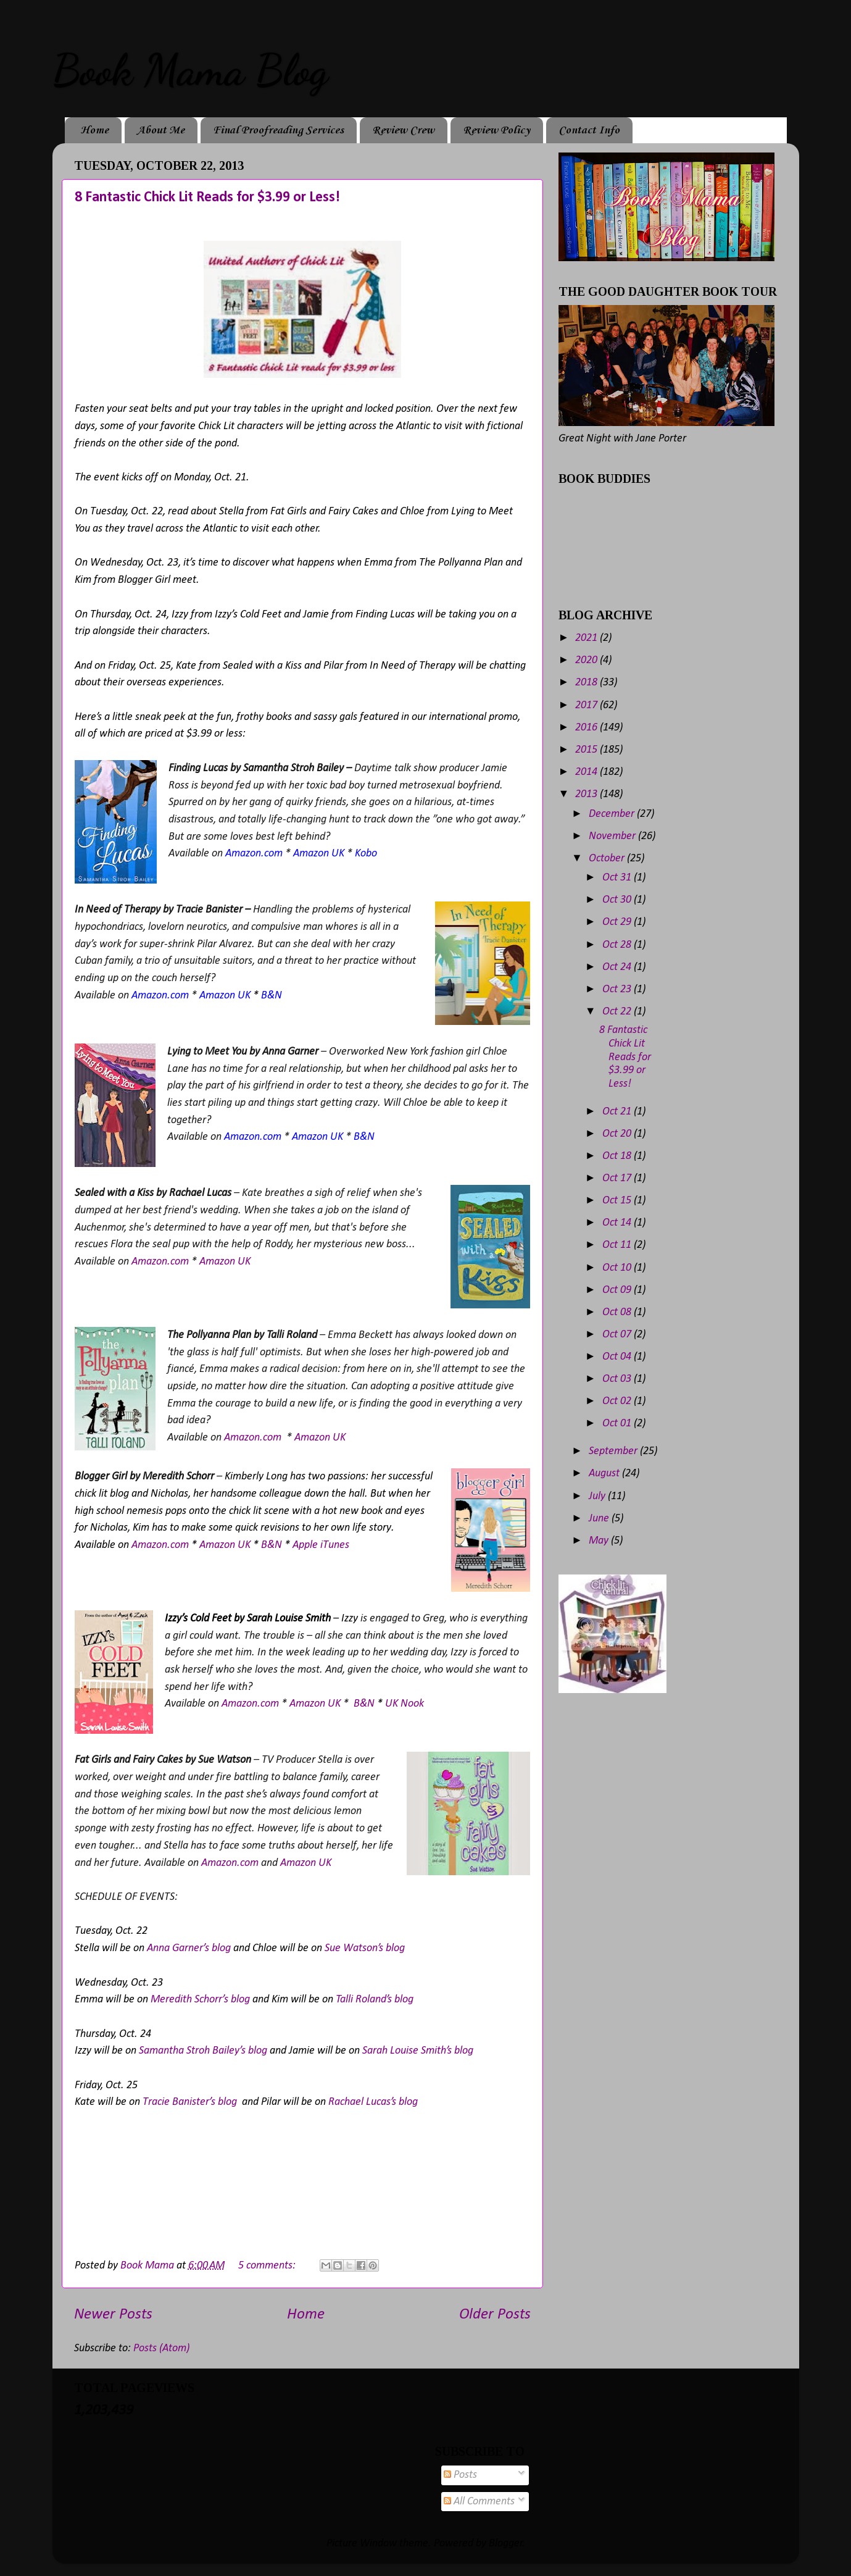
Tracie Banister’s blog (190, 2102)
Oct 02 (618, 1401)
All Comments (479, 2501)
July (598, 1496)
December (613, 814)
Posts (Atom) (161, 2348)
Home (94, 130)
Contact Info (589, 130)
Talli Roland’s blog (374, 1999)
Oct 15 (618, 1200)
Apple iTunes (321, 1545)
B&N (271, 1545)
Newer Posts (113, 2314)
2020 (587, 660)
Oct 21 (618, 1112)
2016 (587, 728)
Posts (460, 2475)
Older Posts (495, 2314)
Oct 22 (618, 1012)
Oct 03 (618, 1379)
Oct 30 (618, 900)
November (613, 836)
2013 (587, 794)
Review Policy (496, 130)
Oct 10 (618, 1268)
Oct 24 (618, 967)
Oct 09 (618, 1290)
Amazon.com (160, 1262)
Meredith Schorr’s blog (200, 1999)
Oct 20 (618, 1134)
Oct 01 (618, 1423)
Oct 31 (618, 878)
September (614, 1451)
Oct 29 (618, 922)
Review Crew (403, 130)
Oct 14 (618, 1223)
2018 (587, 682)
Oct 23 (618, 989)
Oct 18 (618, 1156)
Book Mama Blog (190, 70)
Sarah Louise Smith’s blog (417, 2051)
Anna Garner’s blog (189, 1948)
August (605, 1473)
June (600, 1518)
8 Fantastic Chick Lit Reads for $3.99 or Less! (207, 197)
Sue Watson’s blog (365, 1948)
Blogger (506, 2543)
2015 (587, 750)
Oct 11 (618, 1245)
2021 (587, 638)
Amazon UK (225, 1262)
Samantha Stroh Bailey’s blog (203, 2051)
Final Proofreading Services (278, 130)
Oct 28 (618, 945)
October (608, 858)
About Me (161, 130)
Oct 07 (618, 1334)
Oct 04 (618, 1357)
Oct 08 (618, 1312)
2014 (587, 772)
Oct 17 (618, 1178)
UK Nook (404, 1704)
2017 (587, 705)
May (600, 1541)
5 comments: (268, 2266)
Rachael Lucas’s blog (373, 2102)
